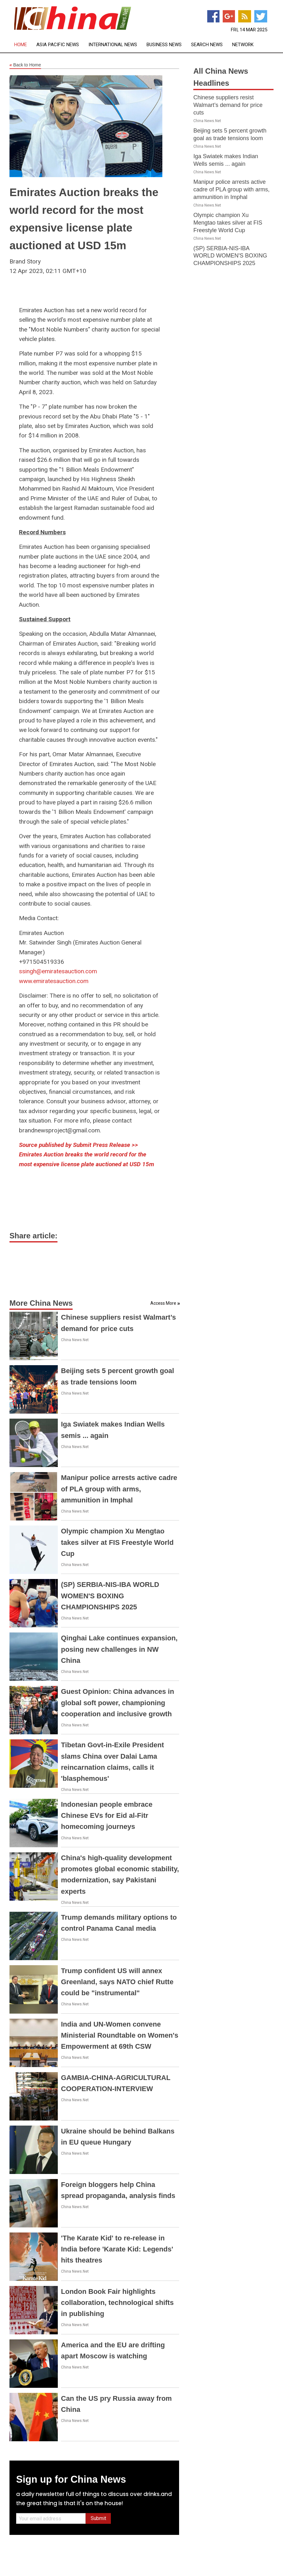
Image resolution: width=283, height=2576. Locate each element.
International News (112, 44)
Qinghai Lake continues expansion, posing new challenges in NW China (119, 1649)
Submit (98, 2518)
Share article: (33, 1235)
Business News (164, 44)
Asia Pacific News (57, 44)
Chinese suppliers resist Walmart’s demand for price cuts (227, 105)
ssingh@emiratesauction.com (58, 971)
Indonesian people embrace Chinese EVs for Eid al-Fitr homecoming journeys (107, 1815)
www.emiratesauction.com (53, 981)
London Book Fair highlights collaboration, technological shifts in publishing (117, 2303)
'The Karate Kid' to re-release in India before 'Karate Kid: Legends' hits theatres (117, 2249)
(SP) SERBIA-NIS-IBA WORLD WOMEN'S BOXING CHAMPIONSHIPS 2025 (110, 1596)
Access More (163, 1303)
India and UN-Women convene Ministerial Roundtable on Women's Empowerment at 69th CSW (119, 2035)
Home (20, 44)
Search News (207, 44)
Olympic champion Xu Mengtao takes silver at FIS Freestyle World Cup (117, 1542)
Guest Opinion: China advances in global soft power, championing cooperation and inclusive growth (117, 1702)
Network (243, 44)
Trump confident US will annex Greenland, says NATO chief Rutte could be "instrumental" (117, 1982)
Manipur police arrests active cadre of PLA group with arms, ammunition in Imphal (119, 1489)
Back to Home (25, 65)
